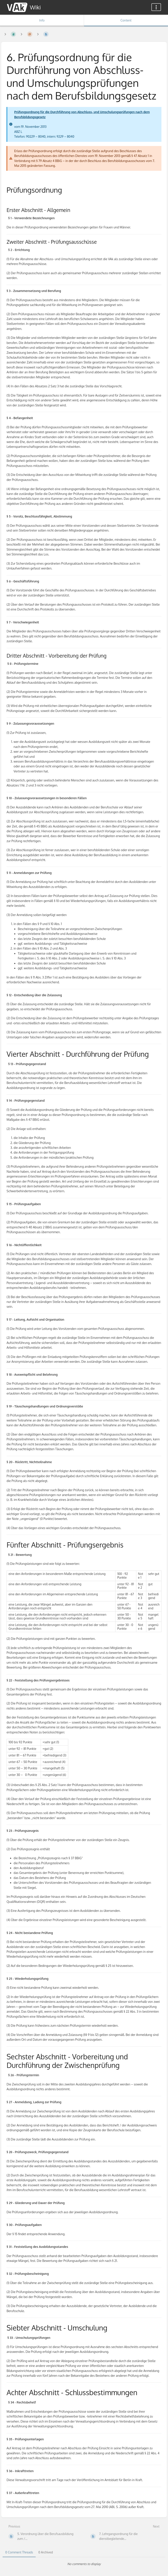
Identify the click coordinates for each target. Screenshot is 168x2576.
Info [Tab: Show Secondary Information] (42, 20)
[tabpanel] (84, 2564)
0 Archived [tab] (45, 2552)
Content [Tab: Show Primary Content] (126, 20)
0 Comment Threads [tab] (19, 2552)
